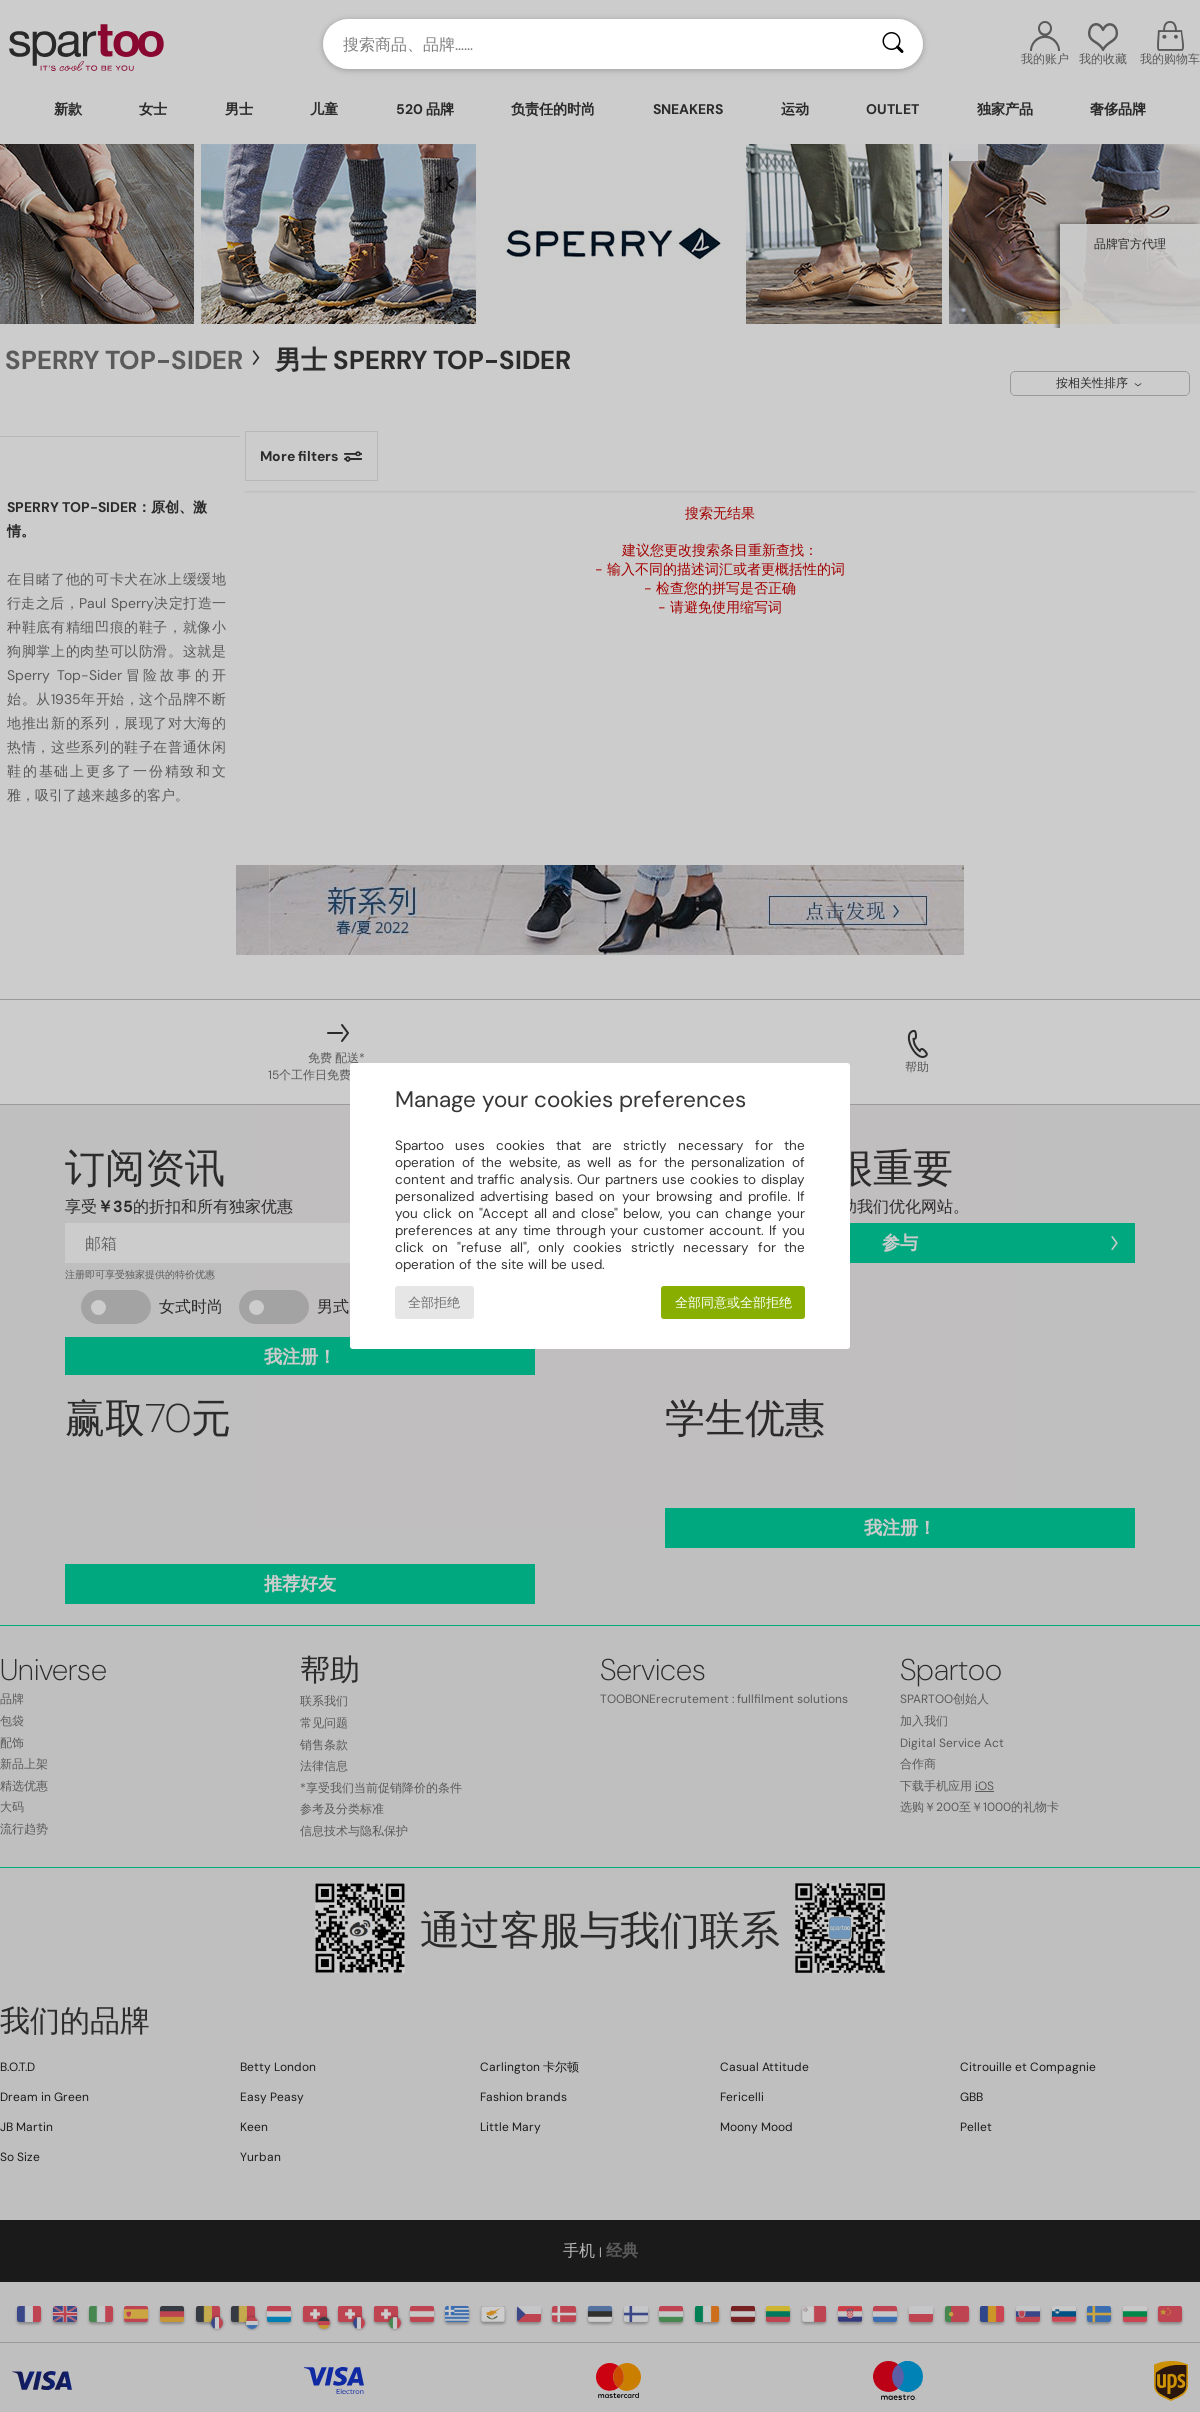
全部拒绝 (434, 1302)
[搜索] (893, 44)
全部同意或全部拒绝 (733, 1302)
